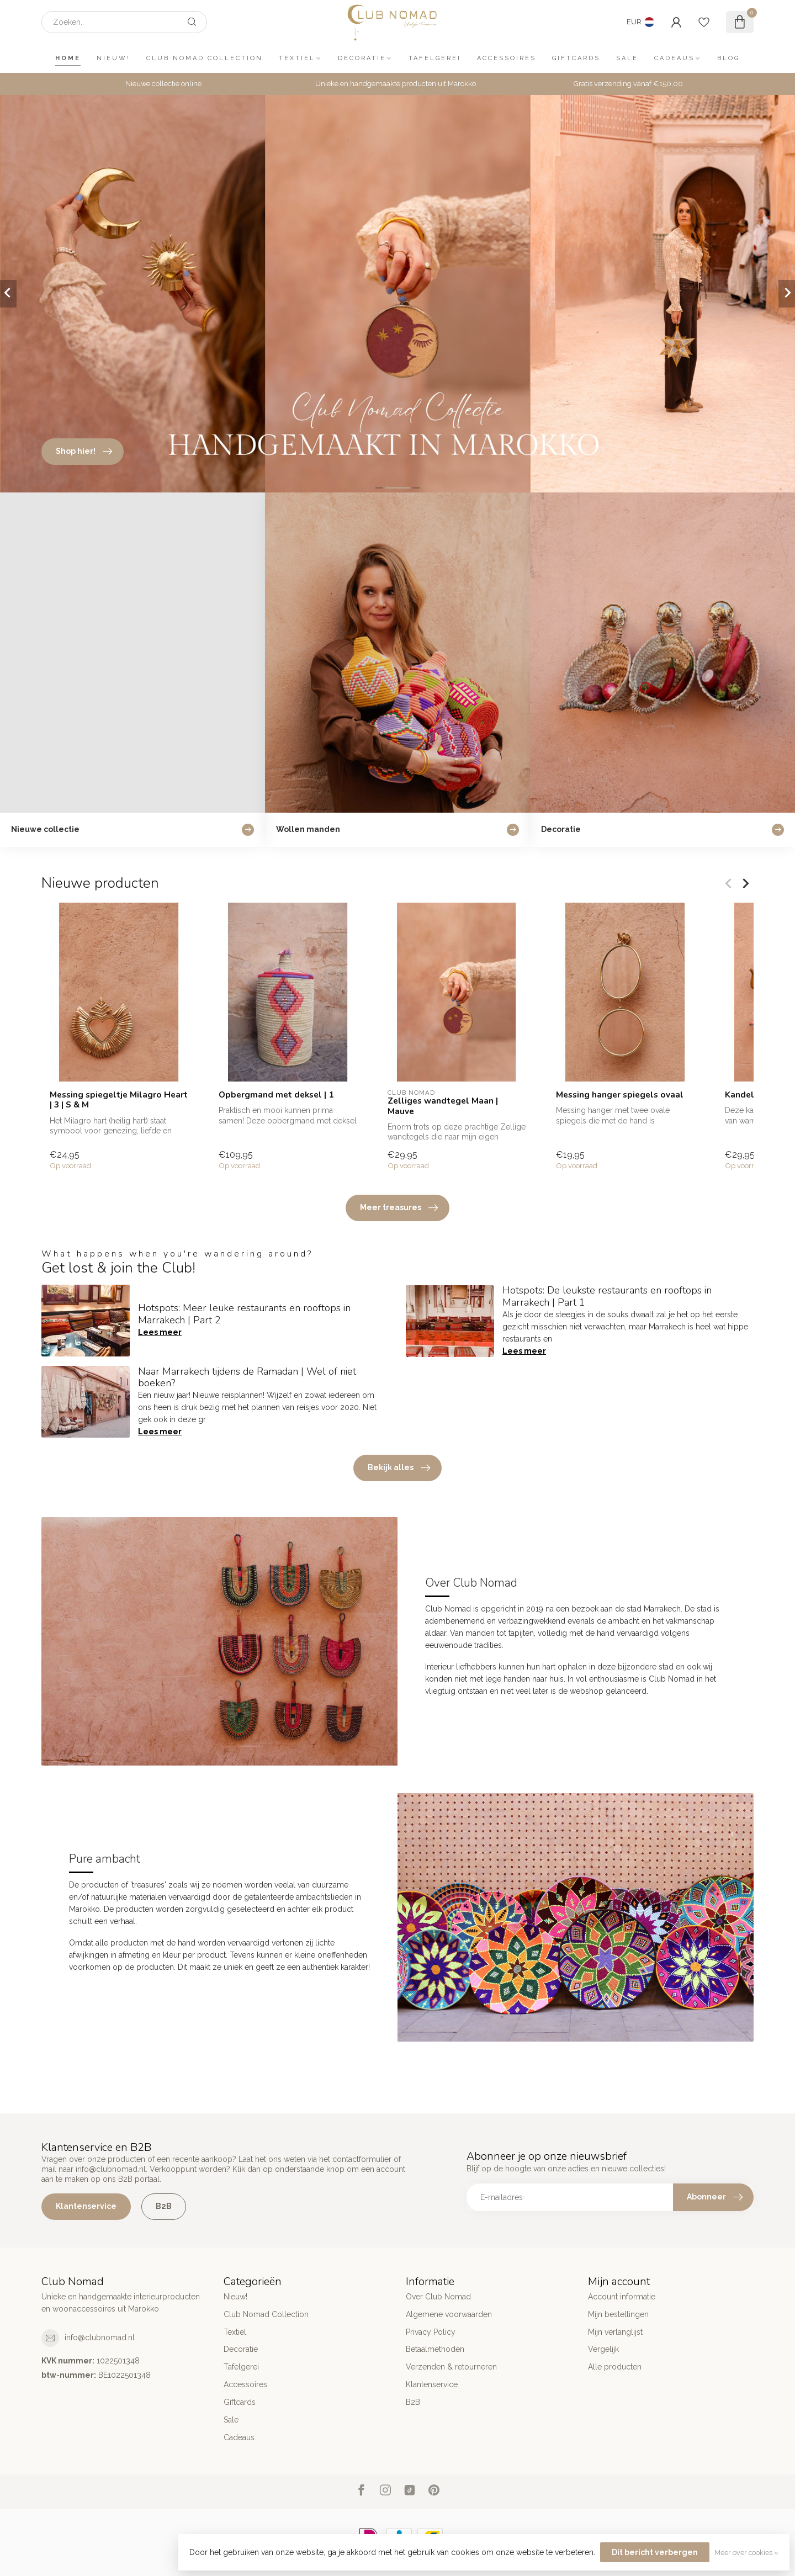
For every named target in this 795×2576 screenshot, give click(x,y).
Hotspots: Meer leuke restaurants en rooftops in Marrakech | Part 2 (244, 1314)
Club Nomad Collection (204, 58)
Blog (728, 58)
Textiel (297, 58)
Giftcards (576, 58)
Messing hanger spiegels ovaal (619, 1095)
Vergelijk (603, 2349)
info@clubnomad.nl (100, 2337)
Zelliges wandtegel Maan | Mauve (443, 1106)
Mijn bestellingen (618, 2314)
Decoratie (362, 58)
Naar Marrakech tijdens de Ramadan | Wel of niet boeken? (247, 1377)
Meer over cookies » (746, 2552)
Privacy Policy (430, 2332)
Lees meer (160, 1332)
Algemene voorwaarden (449, 2314)
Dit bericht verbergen (655, 2552)
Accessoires (506, 58)
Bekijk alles (399, 1468)
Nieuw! (113, 58)
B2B (164, 2206)
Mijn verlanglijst (615, 2332)
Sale (627, 58)
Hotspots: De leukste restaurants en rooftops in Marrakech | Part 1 (607, 1296)
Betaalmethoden (435, 2349)
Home (68, 58)
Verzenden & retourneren (451, 2366)
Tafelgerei (435, 58)
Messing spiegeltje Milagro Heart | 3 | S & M (119, 1100)
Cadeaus (674, 58)
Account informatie (621, 2296)
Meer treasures (399, 1208)
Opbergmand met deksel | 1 (276, 1095)
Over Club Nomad (438, 2296)
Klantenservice (86, 2206)
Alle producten (615, 2366)
